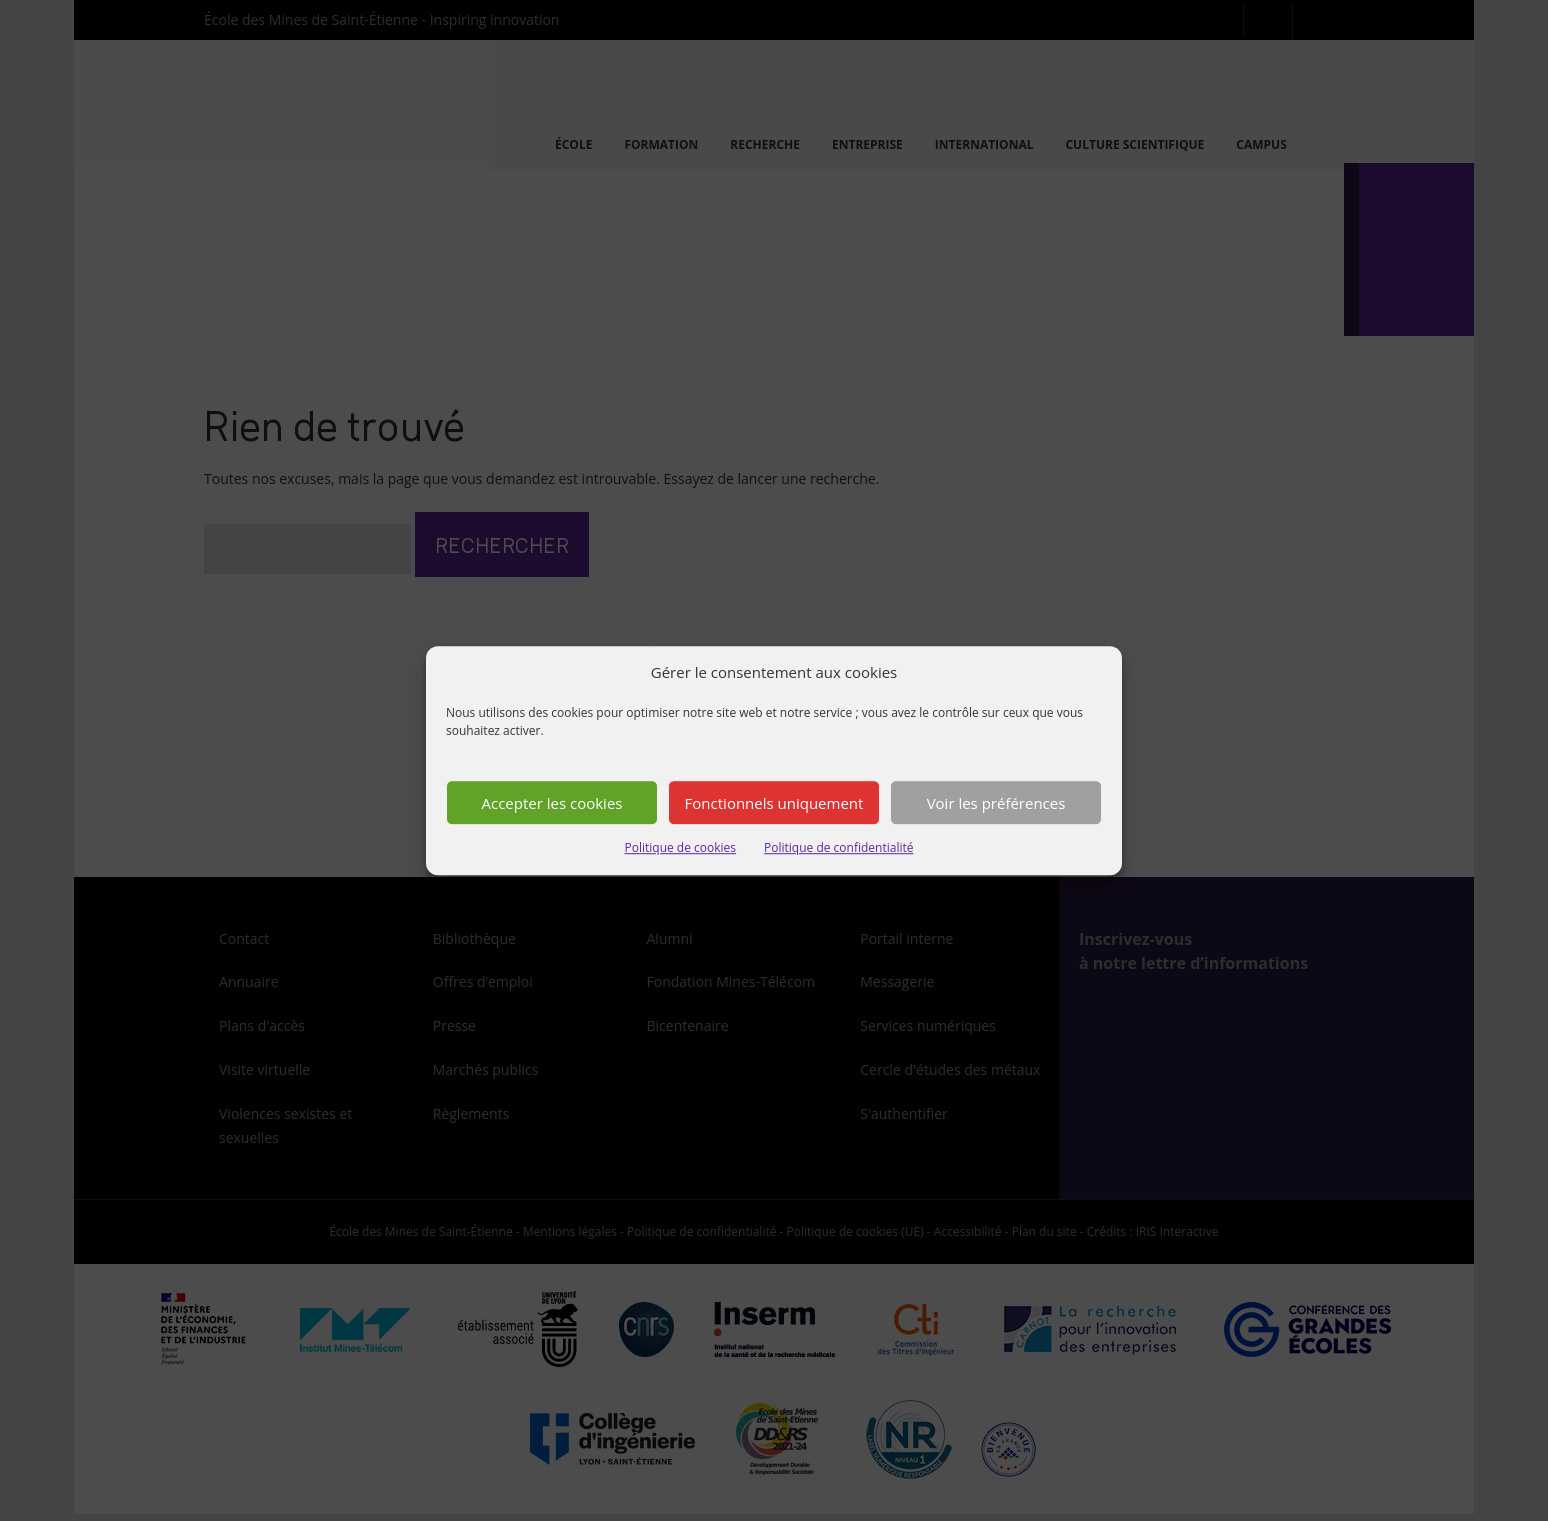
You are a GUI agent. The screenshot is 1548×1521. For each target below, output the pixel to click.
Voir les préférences (996, 803)
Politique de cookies (681, 848)
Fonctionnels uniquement (774, 803)
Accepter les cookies (552, 803)
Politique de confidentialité (838, 848)
